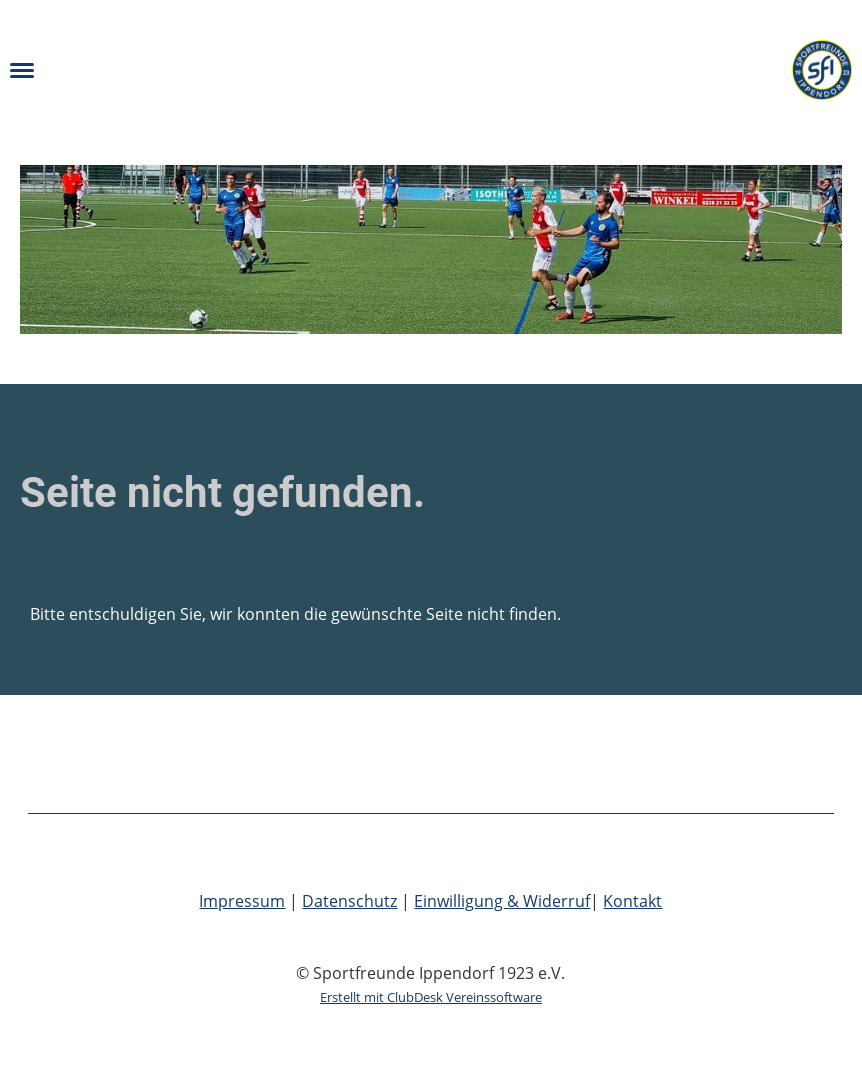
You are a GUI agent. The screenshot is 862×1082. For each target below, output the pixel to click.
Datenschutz (349, 901)
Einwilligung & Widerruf (502, 901)
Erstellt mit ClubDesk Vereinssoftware (431, 997)
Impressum (242, 901)
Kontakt (632, 901)
